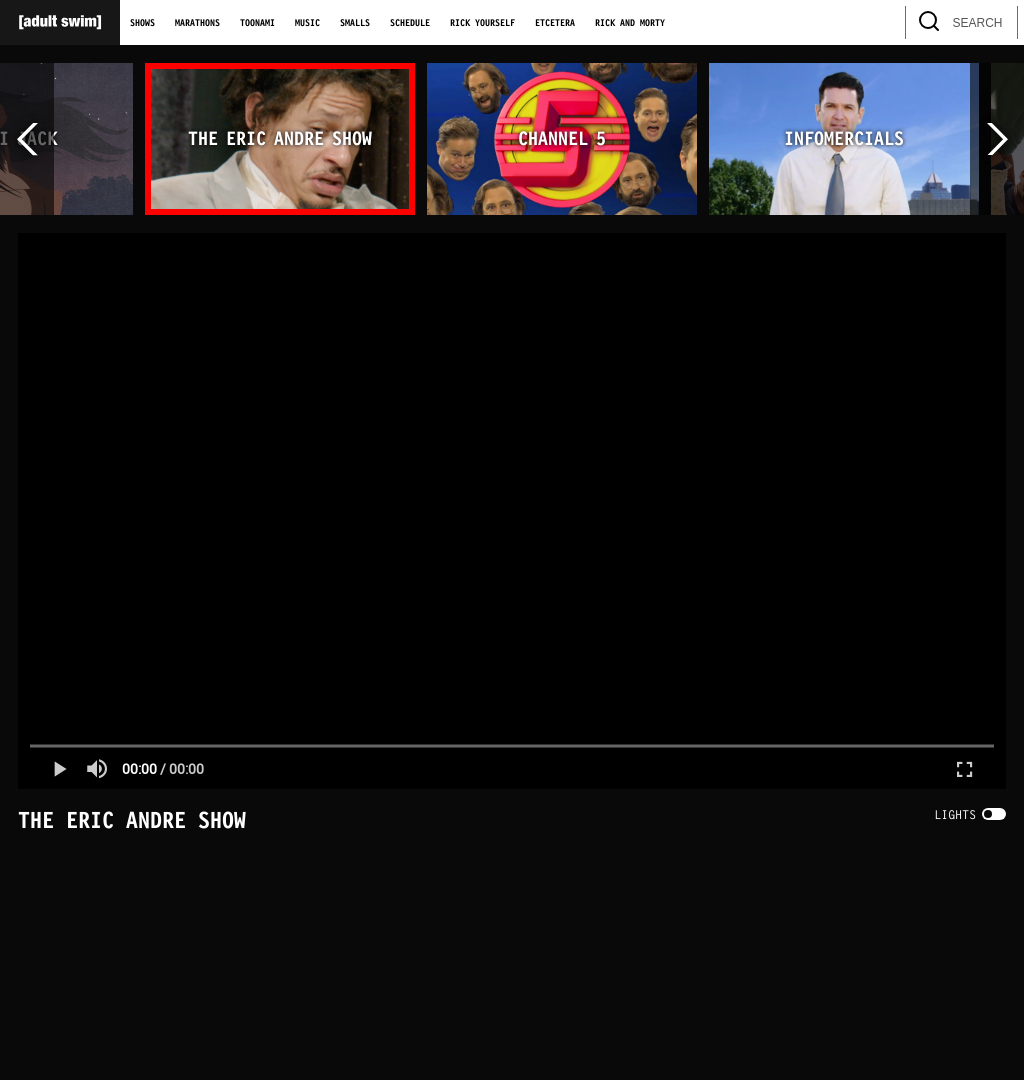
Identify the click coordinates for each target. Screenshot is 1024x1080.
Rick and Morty (630, 23)
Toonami (257, 23)
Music (307, 23)
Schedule (410, 23)
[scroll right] (997, 139)
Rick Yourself (482, 23)
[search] (993, 22)
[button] (59, 769)
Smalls (355, 23)
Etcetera (555, 23)
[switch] (970, 814)
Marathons (197, 23)
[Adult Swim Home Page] (60, 22)
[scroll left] (27, 139)
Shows (142, 23)
